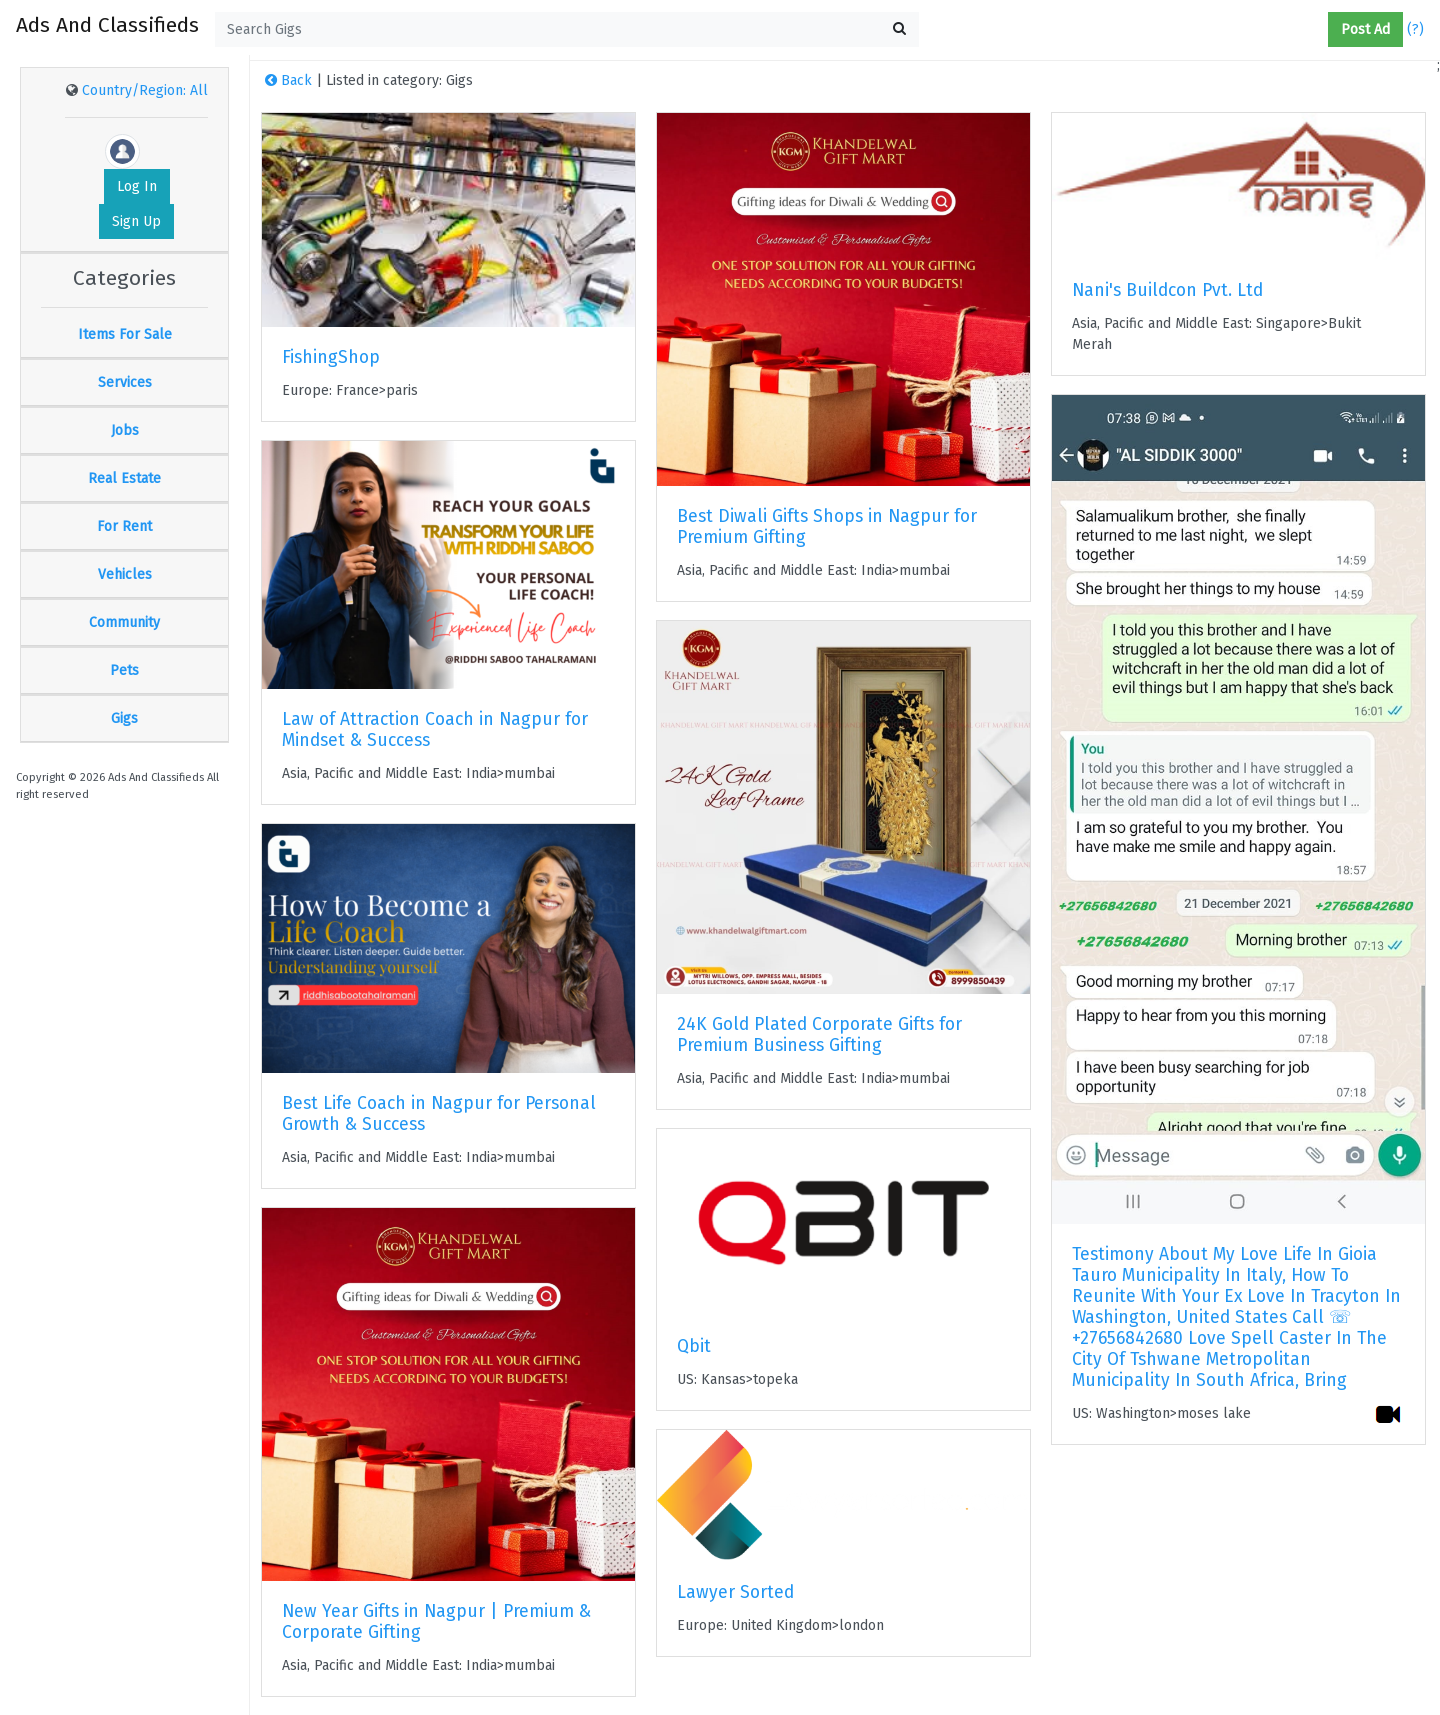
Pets (124, 670)
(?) (1415, 29)
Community (124, 622)
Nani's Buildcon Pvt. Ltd (1167, 290)
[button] (1320, 30)
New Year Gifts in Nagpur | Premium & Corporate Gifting (436, 1622)
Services (125, 382)
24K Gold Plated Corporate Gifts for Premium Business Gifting (819, 1035)
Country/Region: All (145, 90)
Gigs (124, 718)
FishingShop (331, 357)
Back (288, 80)
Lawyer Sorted (735, 1592)
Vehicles (125, 574)
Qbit (694, 1346)
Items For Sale (125, 334)
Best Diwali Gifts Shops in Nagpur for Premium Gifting (827, 527)
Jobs (125, 430)
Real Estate (124, 478)
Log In (137, 186)
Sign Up (136, 221)
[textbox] (567, 29)
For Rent (124, 526)
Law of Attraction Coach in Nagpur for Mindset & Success (435, 730)
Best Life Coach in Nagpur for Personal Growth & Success (439, 1114)
